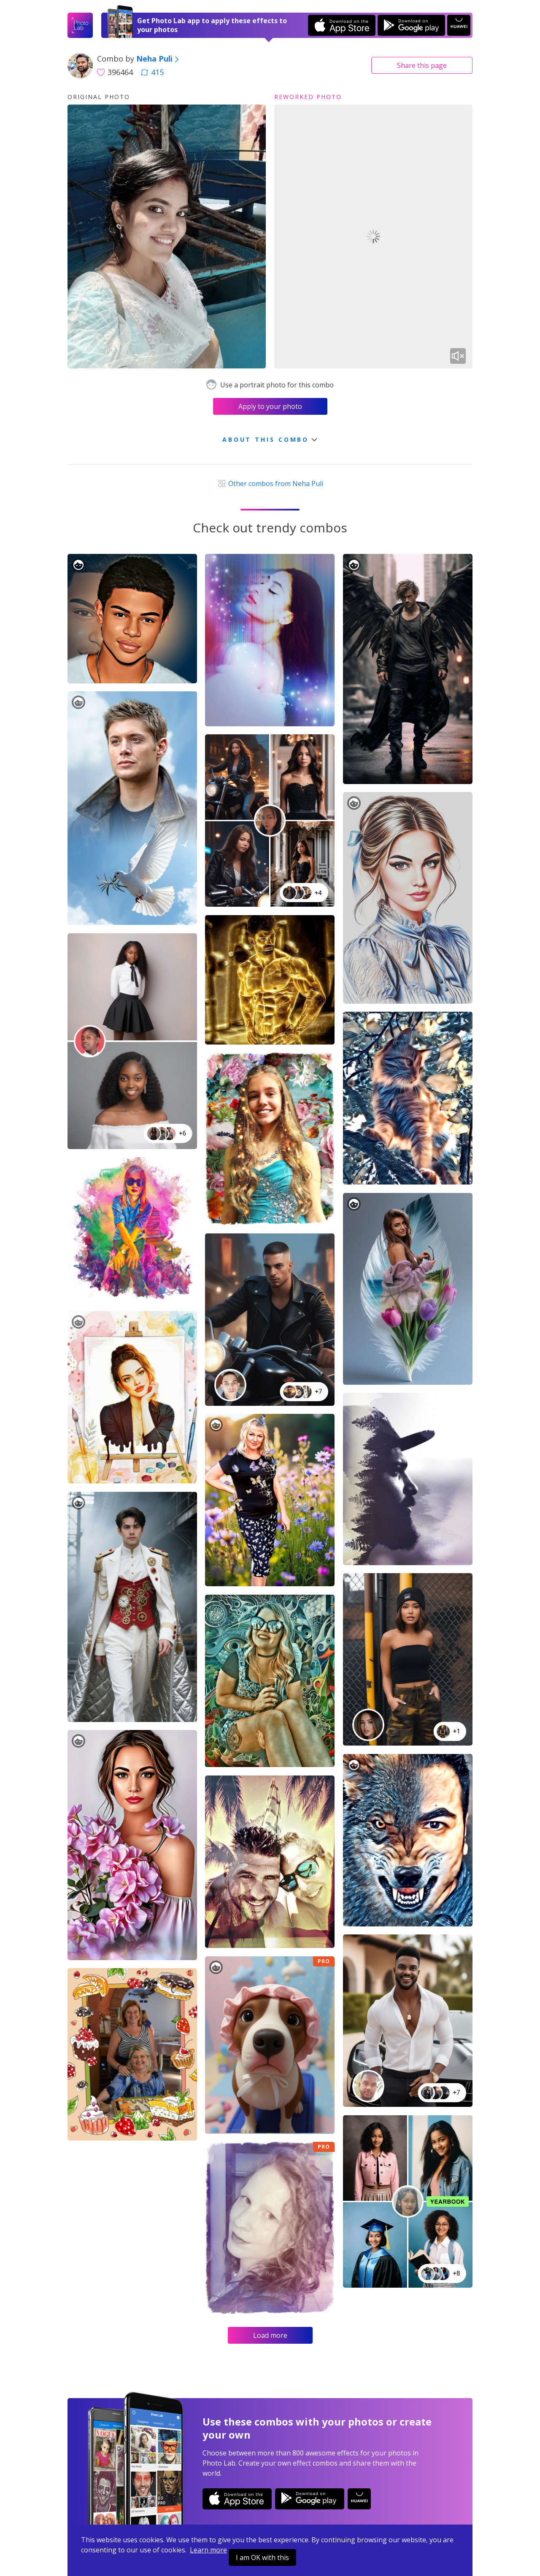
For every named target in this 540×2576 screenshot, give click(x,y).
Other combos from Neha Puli (270, 483)
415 (152, 72)
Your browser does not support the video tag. (373, 236)
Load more (270, 2335)
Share (422, 65)
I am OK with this (262, 2557)
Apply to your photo (270, 406)
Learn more (208, 2550)
